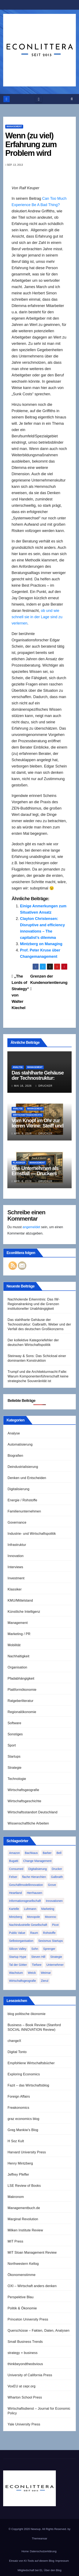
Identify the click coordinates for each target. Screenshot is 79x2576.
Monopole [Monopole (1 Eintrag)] (33, 1916)
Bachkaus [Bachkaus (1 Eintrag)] (31, 1853)
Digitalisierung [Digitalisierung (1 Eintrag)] (37, 1869)
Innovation (16, 1556)
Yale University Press (24, 2424)
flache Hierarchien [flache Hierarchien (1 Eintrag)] (34, 1877)
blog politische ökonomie (27, 2014)
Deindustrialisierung (23, 1467)
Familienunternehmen (24, 1511)
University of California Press (30, 2375)
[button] (72, 99)
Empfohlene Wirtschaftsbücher (31, 2063)
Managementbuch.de (24, 2208)
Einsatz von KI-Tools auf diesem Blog (31, 2560)
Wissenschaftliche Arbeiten (28, 1823)
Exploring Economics (24, 2074)
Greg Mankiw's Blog (23, 2130)
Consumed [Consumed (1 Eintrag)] (16, 1869)
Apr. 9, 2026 (23, 1133)
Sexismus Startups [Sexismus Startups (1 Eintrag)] (50, 1940)
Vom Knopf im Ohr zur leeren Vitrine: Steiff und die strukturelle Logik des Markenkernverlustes (39, 1128)
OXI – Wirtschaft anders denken (32, 2286)
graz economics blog (23, 2119)
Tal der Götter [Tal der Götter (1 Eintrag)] (18, 1964)
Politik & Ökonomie (22, 2308)
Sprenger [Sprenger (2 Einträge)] (49, 1948)
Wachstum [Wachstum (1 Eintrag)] (16, 1972)
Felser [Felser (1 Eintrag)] (13, 1877)
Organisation (17, 1667)
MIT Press (15, 2241)
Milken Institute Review (25, 2230)
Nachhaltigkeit (18, 1656)
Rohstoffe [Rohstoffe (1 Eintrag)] (49, 1932)
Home (25, 2551)
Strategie (14, 1767)
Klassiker (19, 1163)
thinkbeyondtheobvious (25, 2364)
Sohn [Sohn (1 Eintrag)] (34, 1948)
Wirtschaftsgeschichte (27, 1115)
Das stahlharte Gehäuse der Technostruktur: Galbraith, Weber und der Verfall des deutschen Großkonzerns (39, 1324)
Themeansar (39, 2538)
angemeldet (31, 1227)
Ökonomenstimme (22, 2275)
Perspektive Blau (20, 2297)
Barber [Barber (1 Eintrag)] (47, 1853)
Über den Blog (52, 2570)
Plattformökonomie (22, 1689)
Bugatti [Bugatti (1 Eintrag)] (13, 1861)
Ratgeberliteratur (20, 1701)
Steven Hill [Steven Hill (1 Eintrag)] (38, 1956)
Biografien (15, 1455)
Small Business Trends (25, 2341)
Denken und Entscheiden (27, 1478)
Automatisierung (20, 1444)
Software (14, 1723)
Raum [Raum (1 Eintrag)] (34, 1932)
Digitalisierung (18, 1489)
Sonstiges (15, 1734)
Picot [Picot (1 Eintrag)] (55, 1924)
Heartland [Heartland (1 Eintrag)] (15, 1893)
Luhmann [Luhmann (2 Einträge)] (30, 1909)
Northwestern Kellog (23, 2263)
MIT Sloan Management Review (32, 2252)
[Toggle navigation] (38, 99)
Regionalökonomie (22, 1712)
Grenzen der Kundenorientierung (48, 982)
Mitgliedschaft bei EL (30, 2570)
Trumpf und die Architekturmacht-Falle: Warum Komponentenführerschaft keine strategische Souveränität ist (38, 1376)
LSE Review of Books (24, 2185)
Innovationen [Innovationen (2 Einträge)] (54, 1901)
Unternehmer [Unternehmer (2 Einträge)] (55, 1964)
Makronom (16, 2197)
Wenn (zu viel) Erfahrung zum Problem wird (30, 144)
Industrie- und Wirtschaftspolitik (32, 1533)
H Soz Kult (16, 2141)
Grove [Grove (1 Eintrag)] (52, 1885)
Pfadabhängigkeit (21, 1678)
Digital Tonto (17, 2052)
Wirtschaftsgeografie (23, 1790)
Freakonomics (18, 2107)
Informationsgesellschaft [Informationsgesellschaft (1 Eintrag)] (25, 1901)
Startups (14, 1756)
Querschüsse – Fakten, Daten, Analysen (39, 2330)
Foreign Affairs (19, 2096)
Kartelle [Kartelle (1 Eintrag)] (14, 1909)
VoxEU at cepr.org (21, 2386)
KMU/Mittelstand (20, 1600)
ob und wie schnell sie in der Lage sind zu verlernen (37, 617)
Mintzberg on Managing (41, 944)
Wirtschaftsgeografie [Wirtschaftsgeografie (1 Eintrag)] (22, 1980)
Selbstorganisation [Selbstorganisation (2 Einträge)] (21, 1940)
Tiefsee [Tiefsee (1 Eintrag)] (36, 1964)
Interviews (15, 1567)
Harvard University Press (27, 2152)
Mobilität (14, 1645)
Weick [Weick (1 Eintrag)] (32, 1972)
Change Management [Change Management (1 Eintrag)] (37, 1861)
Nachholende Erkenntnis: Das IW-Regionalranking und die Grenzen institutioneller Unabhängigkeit (34, 1304)
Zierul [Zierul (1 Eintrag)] (44, 1980)
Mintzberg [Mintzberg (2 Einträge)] (15, 1916)
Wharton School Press (25, 2397)
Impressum (62, 2560)
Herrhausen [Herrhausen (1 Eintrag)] (34, 1893)
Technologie (17, 1779)
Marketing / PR (19, 1634)
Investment (16, 1578)
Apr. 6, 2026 (23, 1181)
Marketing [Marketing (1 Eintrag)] (47, 1909)
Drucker (44, 1085)
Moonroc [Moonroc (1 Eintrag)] (50, 1916)
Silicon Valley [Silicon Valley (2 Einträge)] (17, 1948)
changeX (14, 2041)
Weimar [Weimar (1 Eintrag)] (46, 1972)
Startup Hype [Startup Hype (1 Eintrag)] (17, 1956)
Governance (17, 1522)
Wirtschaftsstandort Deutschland (33, 1812)
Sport (12, 1745)
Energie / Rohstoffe (22, 1500)
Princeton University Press (28, 2319)
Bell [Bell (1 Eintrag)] (58, 1853)
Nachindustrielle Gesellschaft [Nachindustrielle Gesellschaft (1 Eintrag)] (28, 1924)
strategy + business (22, 2353)
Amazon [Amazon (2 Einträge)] (14, 1853)
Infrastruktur (17, 1545)
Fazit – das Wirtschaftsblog (28, 2085)
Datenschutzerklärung (43, 2551)
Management (14, 126)
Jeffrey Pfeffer (18, 2174)
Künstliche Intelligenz (24, 1611)
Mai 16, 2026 (23, 1085)
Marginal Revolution (23, 2219)
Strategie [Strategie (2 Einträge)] (56, 1956)
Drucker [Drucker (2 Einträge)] (57, 1869)
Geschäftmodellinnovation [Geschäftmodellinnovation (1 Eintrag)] (26, 1885)
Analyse (18, 1067)
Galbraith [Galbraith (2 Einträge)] (57, 1877)
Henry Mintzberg (20, 2163)
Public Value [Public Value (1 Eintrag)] (17, 1932)
